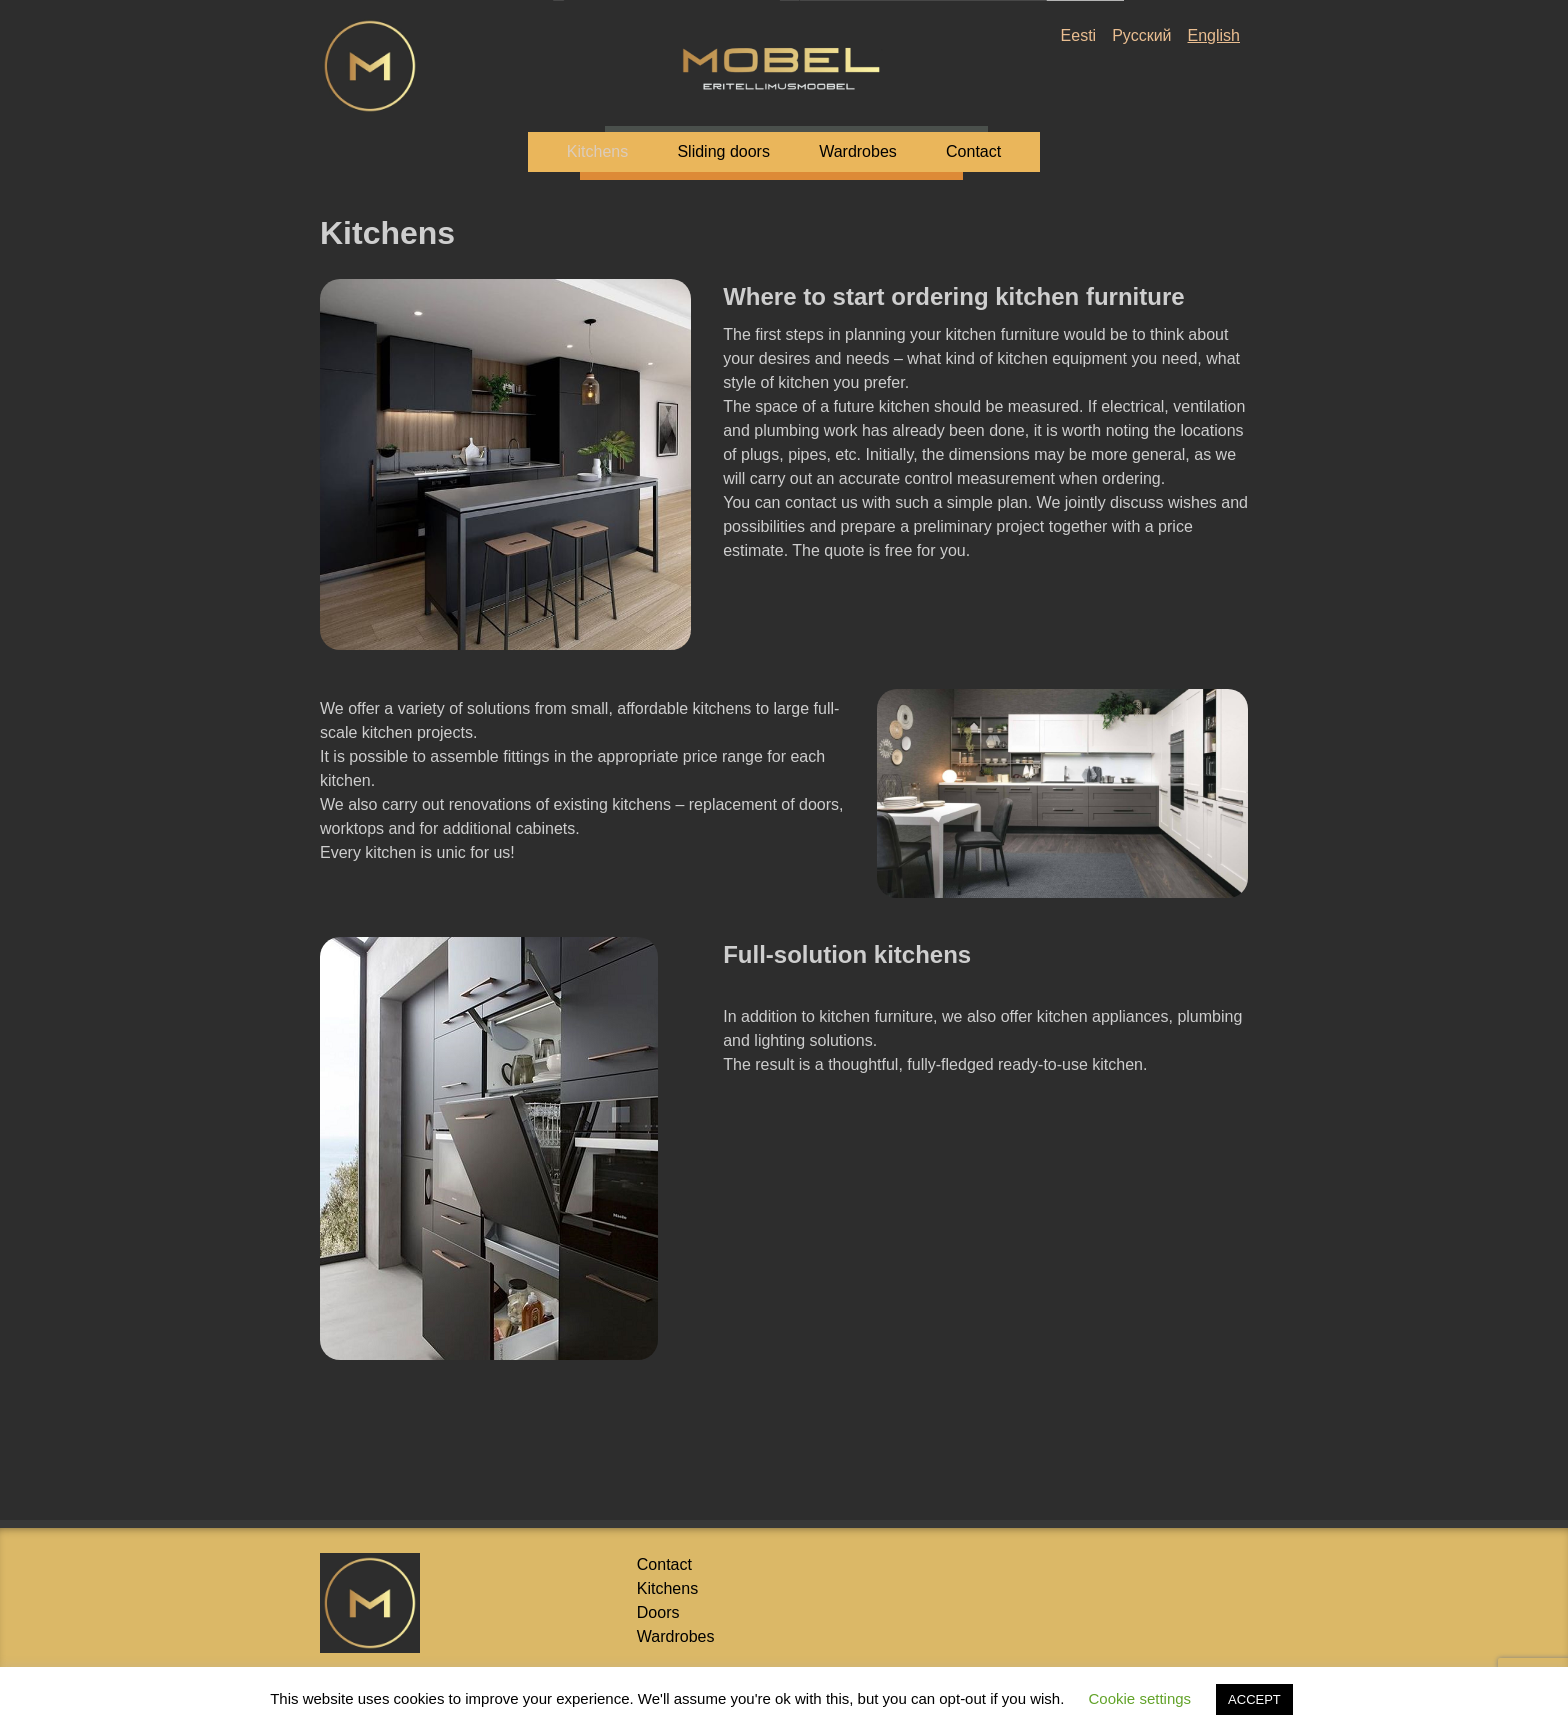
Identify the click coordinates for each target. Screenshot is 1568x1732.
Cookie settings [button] (1140, 1698)
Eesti (1079, 35)
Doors (658, 1612)
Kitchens (597, 151)
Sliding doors (723, 151)
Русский (1141, 35)
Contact (973, 151)
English (1214, 35)
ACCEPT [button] (1254, 1699)
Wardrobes (858, 151)
